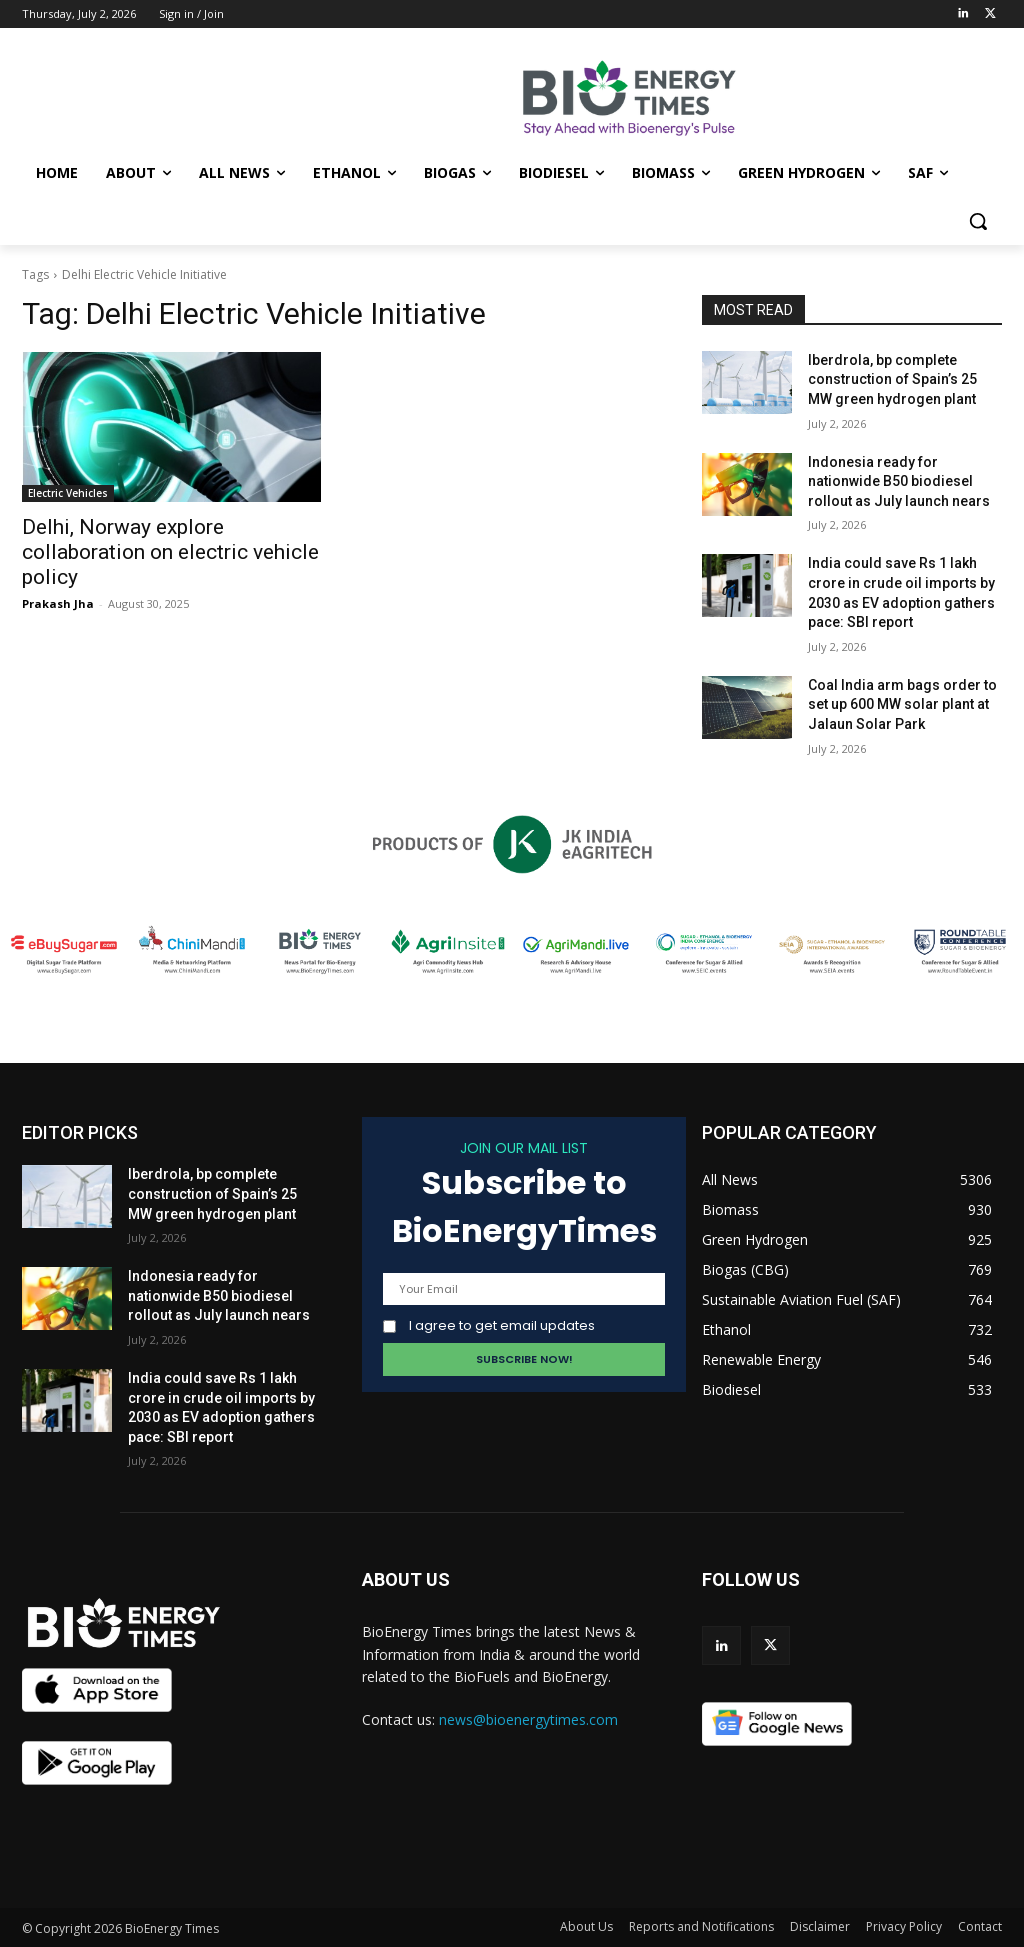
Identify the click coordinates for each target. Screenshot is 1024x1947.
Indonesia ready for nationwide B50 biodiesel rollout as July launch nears (899, 481)
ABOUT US (406, 1579)
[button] (978, 221)
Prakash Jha (58, 603)
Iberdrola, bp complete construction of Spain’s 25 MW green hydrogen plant (892, 379)
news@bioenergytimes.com (528, 1719)
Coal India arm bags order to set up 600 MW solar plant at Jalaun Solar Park (902, 704)
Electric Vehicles (68, 493)
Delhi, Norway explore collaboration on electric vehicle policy (170, 552)
